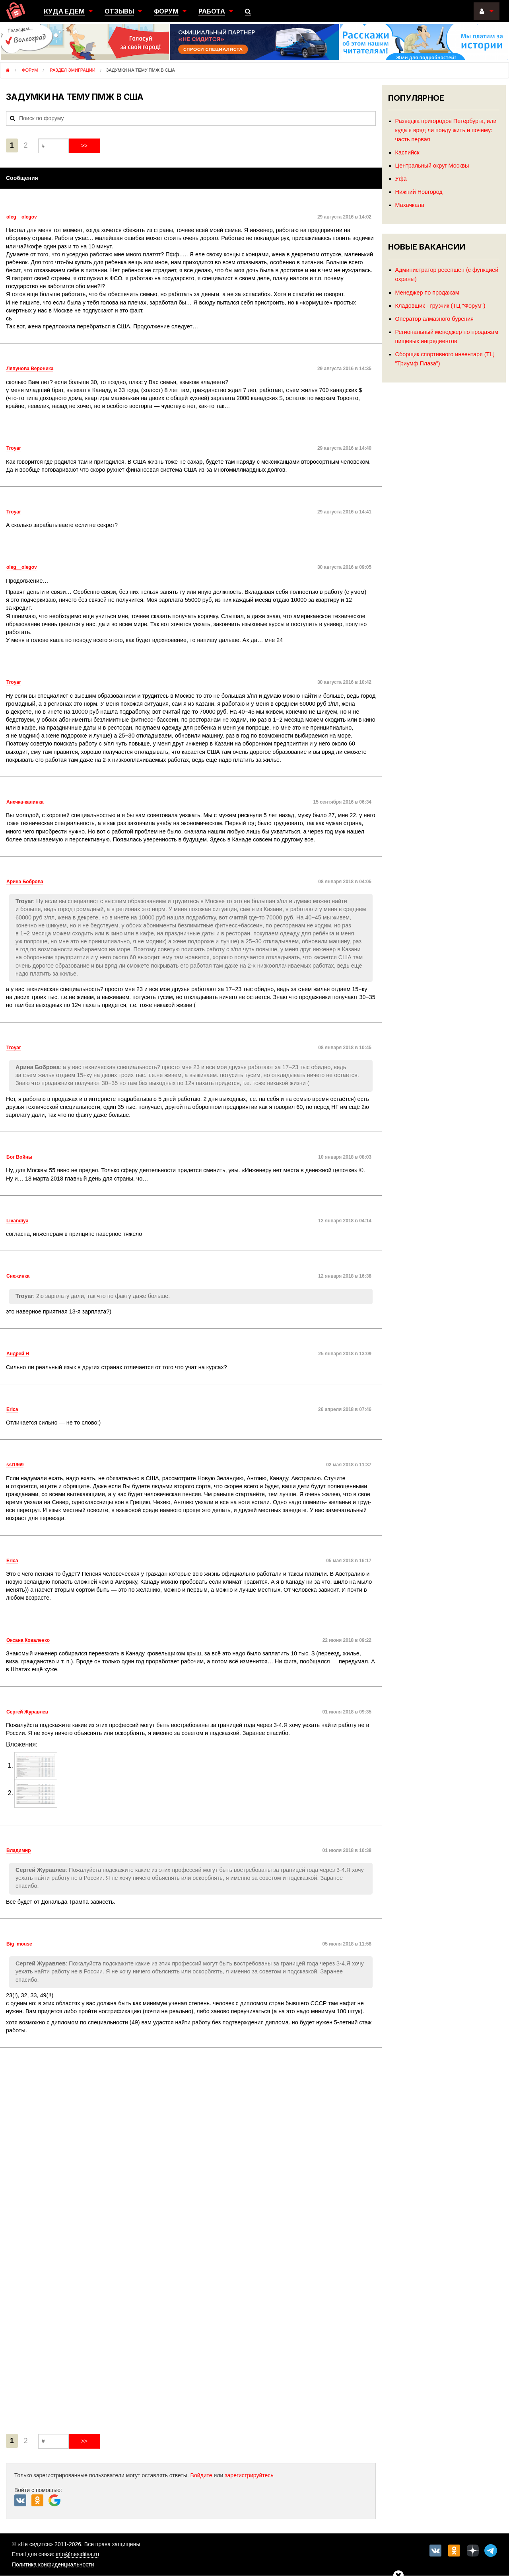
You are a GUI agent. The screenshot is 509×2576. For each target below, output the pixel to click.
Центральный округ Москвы (432, 165)
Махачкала (409, 205)
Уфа (401, 179)
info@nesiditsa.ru (77, 2554)
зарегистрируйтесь (249, 2475)
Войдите (201, 2475)
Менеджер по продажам (427, 292)
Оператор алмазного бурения (434, 319)
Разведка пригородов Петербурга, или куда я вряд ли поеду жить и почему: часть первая (446, 130)
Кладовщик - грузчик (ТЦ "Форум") (440, 305)
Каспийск (407, 152)
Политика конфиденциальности (53, 2564)
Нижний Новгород (419, 192)
